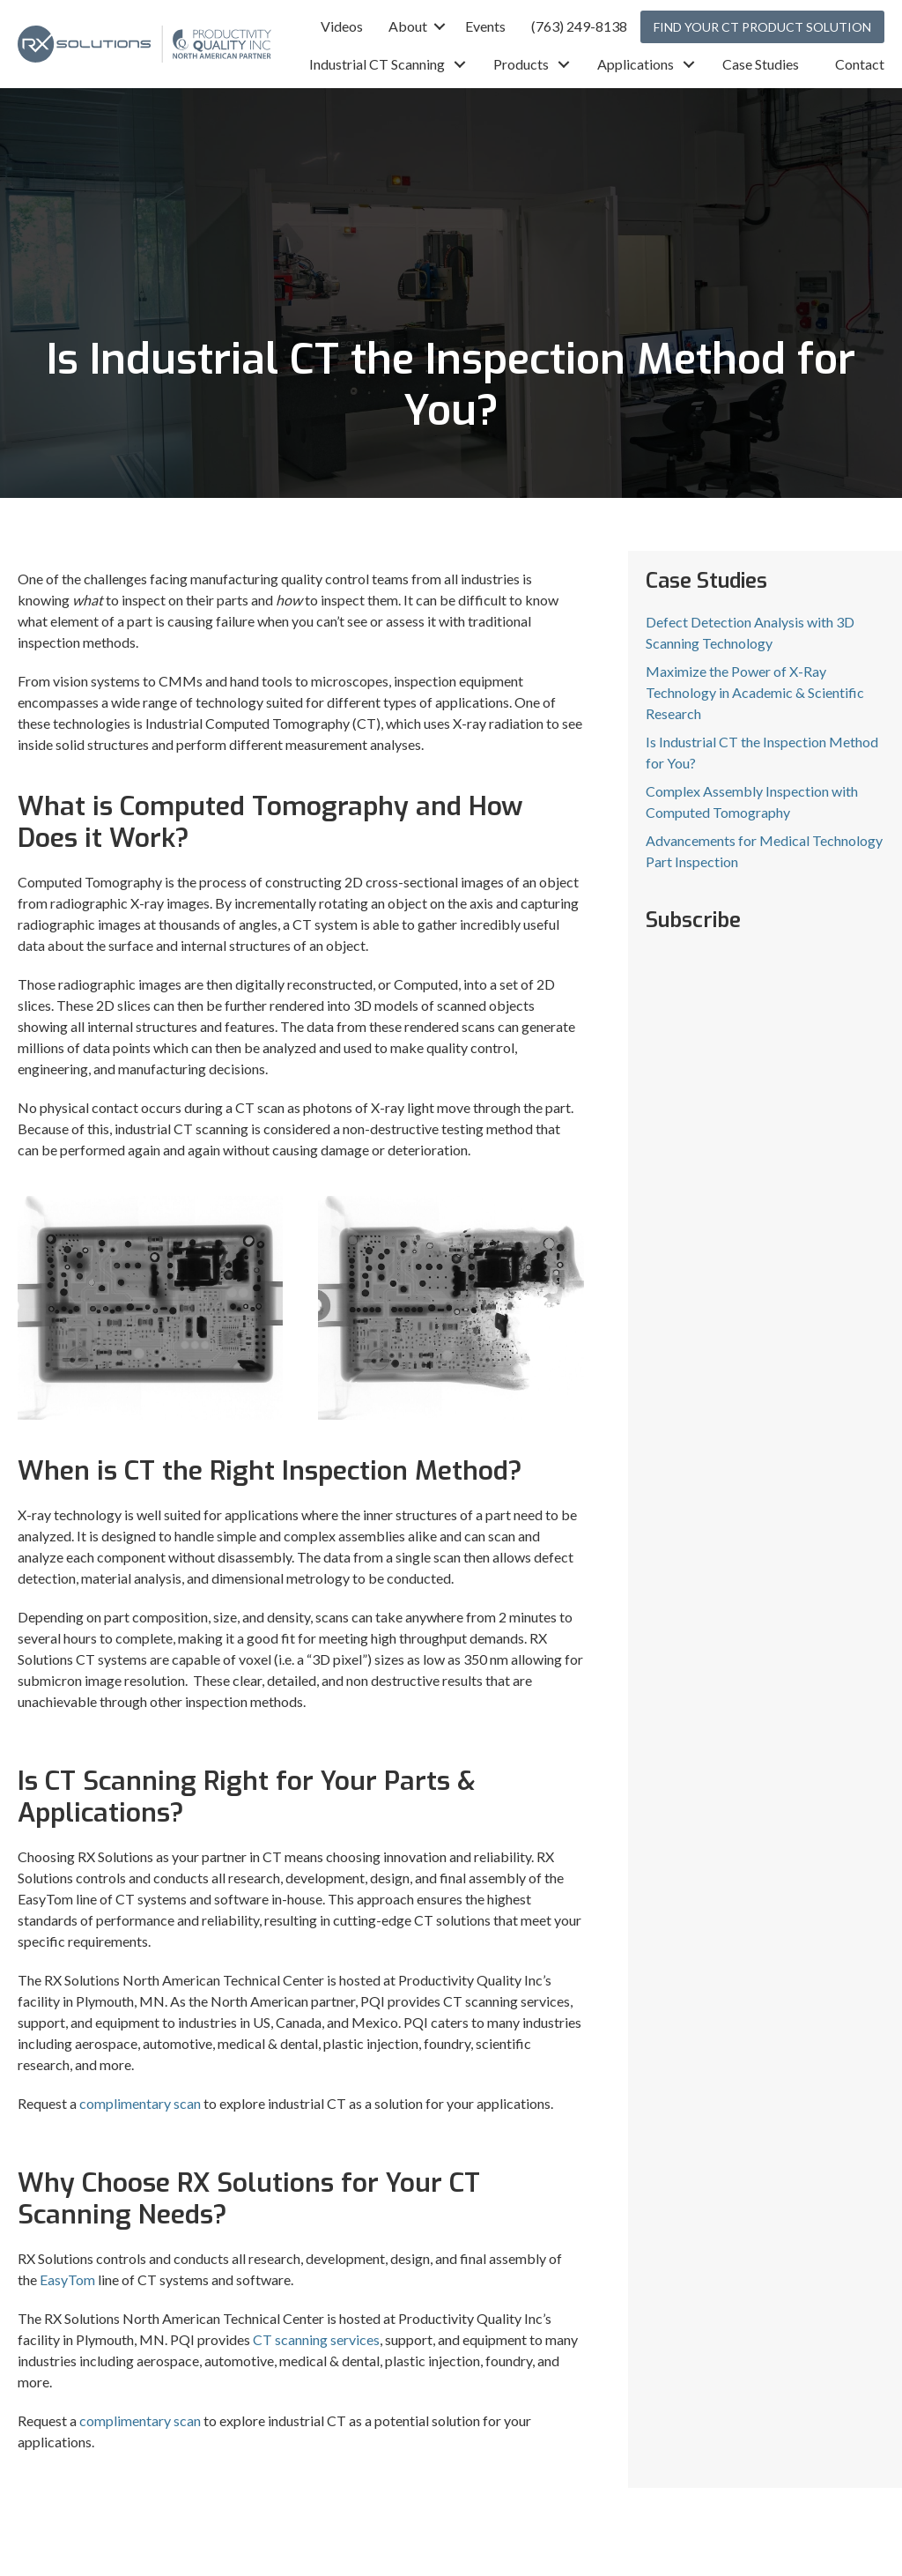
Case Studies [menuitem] (760, 64)
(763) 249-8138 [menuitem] (579, 26)
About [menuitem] (407, 26)
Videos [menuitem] (342, 26)
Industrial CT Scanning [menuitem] (377, 64)
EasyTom (67, 2279)
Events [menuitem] (485, 26)
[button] (439, 26)
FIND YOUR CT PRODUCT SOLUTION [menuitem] (762, 26)
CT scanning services (316, 2339)
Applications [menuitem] (635, 64)
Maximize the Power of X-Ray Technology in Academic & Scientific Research (755, 692)
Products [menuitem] (521, 64)
